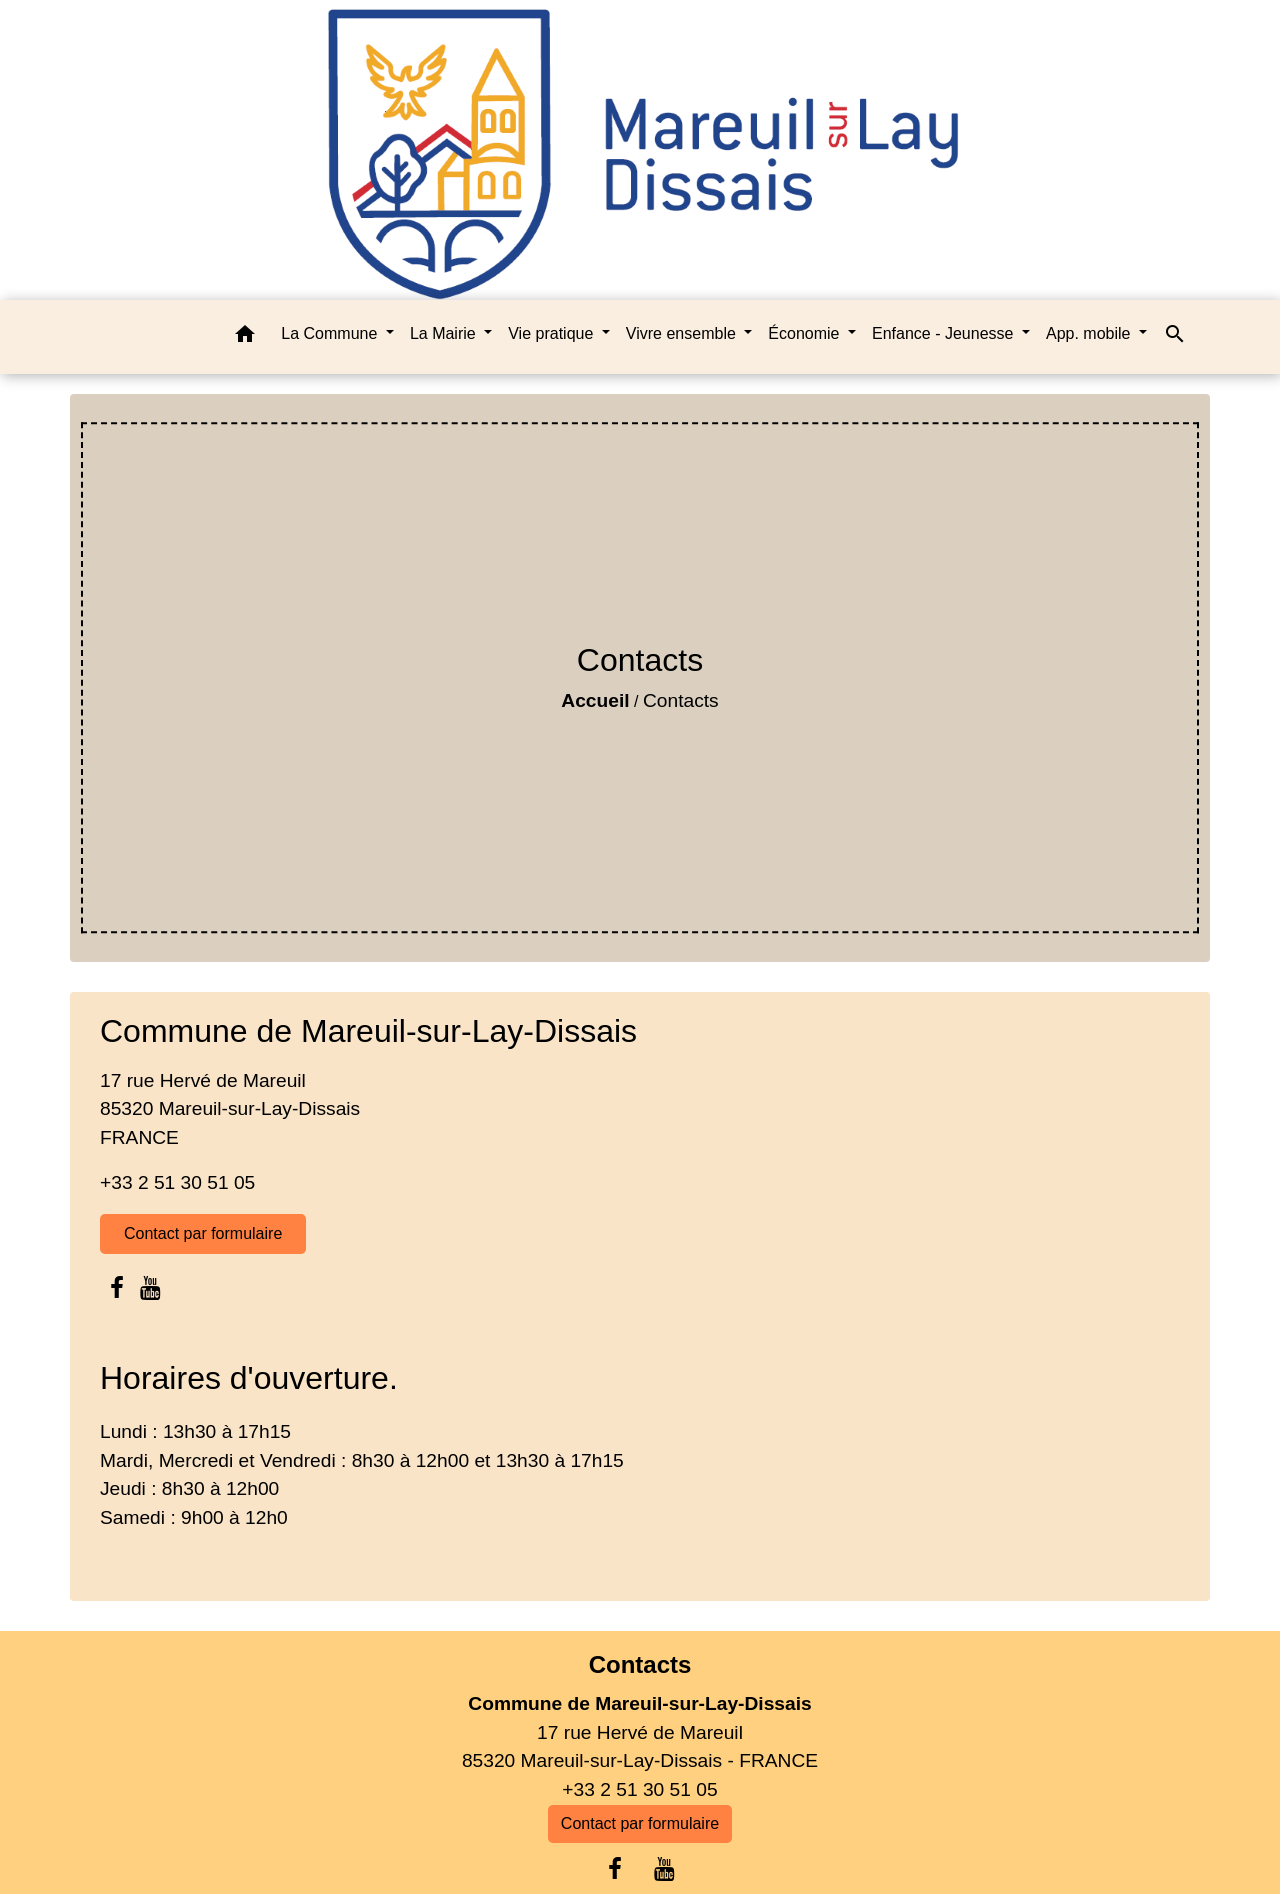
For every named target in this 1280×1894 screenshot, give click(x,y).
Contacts (681, 700)
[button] (245, 337)
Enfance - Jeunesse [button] (945, 333)
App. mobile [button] (1090, 333)
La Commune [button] (331, 333)
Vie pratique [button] (553, 333)
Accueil (595, 700)
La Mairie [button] (445, 333)
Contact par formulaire (203, 1233)
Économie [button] (806, 333)
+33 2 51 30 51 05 (177, 1182)
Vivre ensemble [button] (683, 333)
